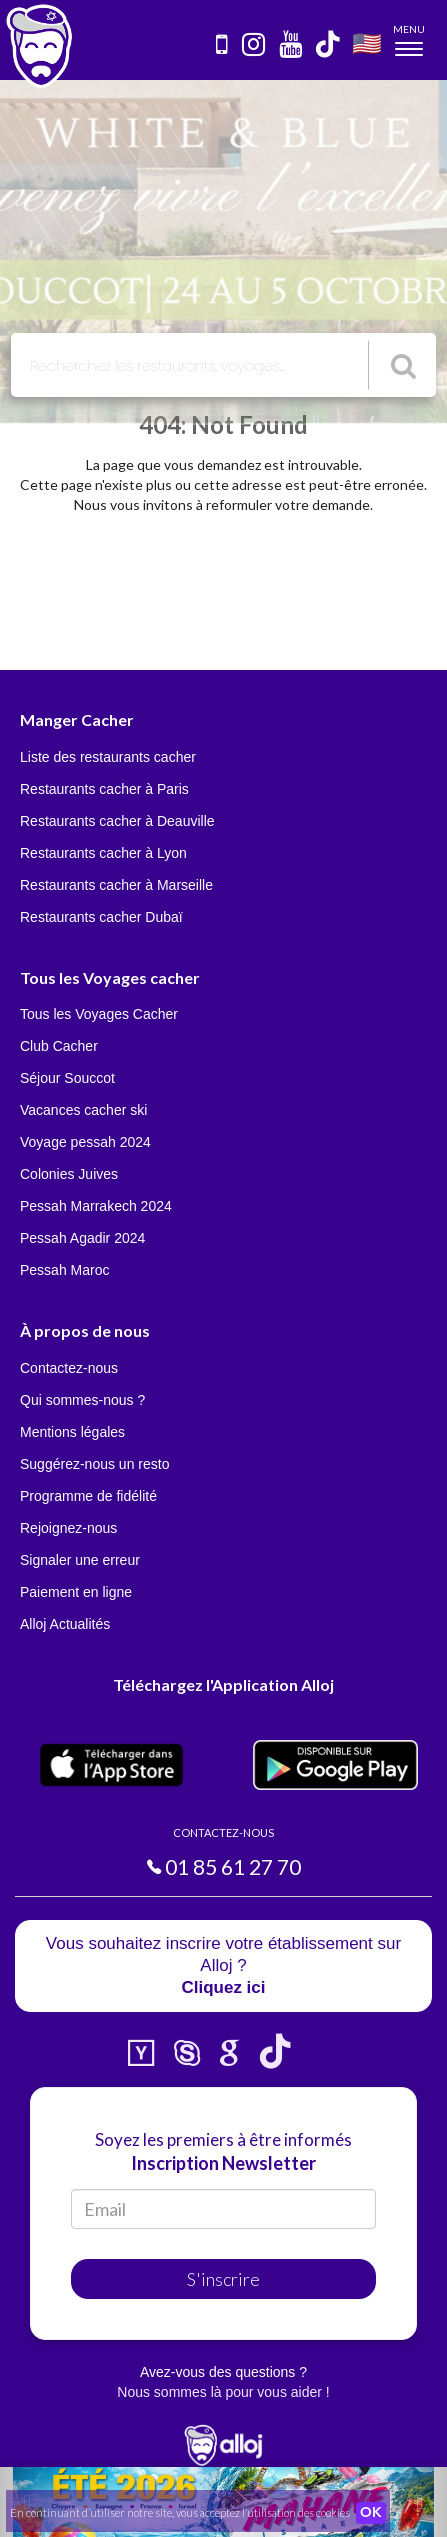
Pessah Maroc (64, 1270)
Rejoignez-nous (68, 1528)
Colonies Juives (69, 1174)
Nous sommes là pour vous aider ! (223, 2392)
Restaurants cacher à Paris (104, 789)
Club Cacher (59, 1046)
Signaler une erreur (80, 1560)
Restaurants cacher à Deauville (117, 821)
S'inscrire (223, 2279)
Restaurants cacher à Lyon (103, 853)
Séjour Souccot (67, 1078)
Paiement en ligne (76, 1592)
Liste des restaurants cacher (108, 757)
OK (371, 2513)
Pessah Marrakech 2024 (96, 1206)
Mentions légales (72, 1432)
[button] (413, 2502)
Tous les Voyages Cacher (99, 1014)
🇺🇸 (367, 42)
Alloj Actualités (65, 1624)
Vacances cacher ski (83, 1110)
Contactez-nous (69, 1368)
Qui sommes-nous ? (82, 1400)
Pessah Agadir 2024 (82, 1238)
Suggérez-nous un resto (94, 1464)
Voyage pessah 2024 (85, 1142)
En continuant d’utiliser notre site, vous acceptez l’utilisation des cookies (180, 2512)
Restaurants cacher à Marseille (116, 885)
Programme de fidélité (88, 1496)
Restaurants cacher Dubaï (101, 917)
